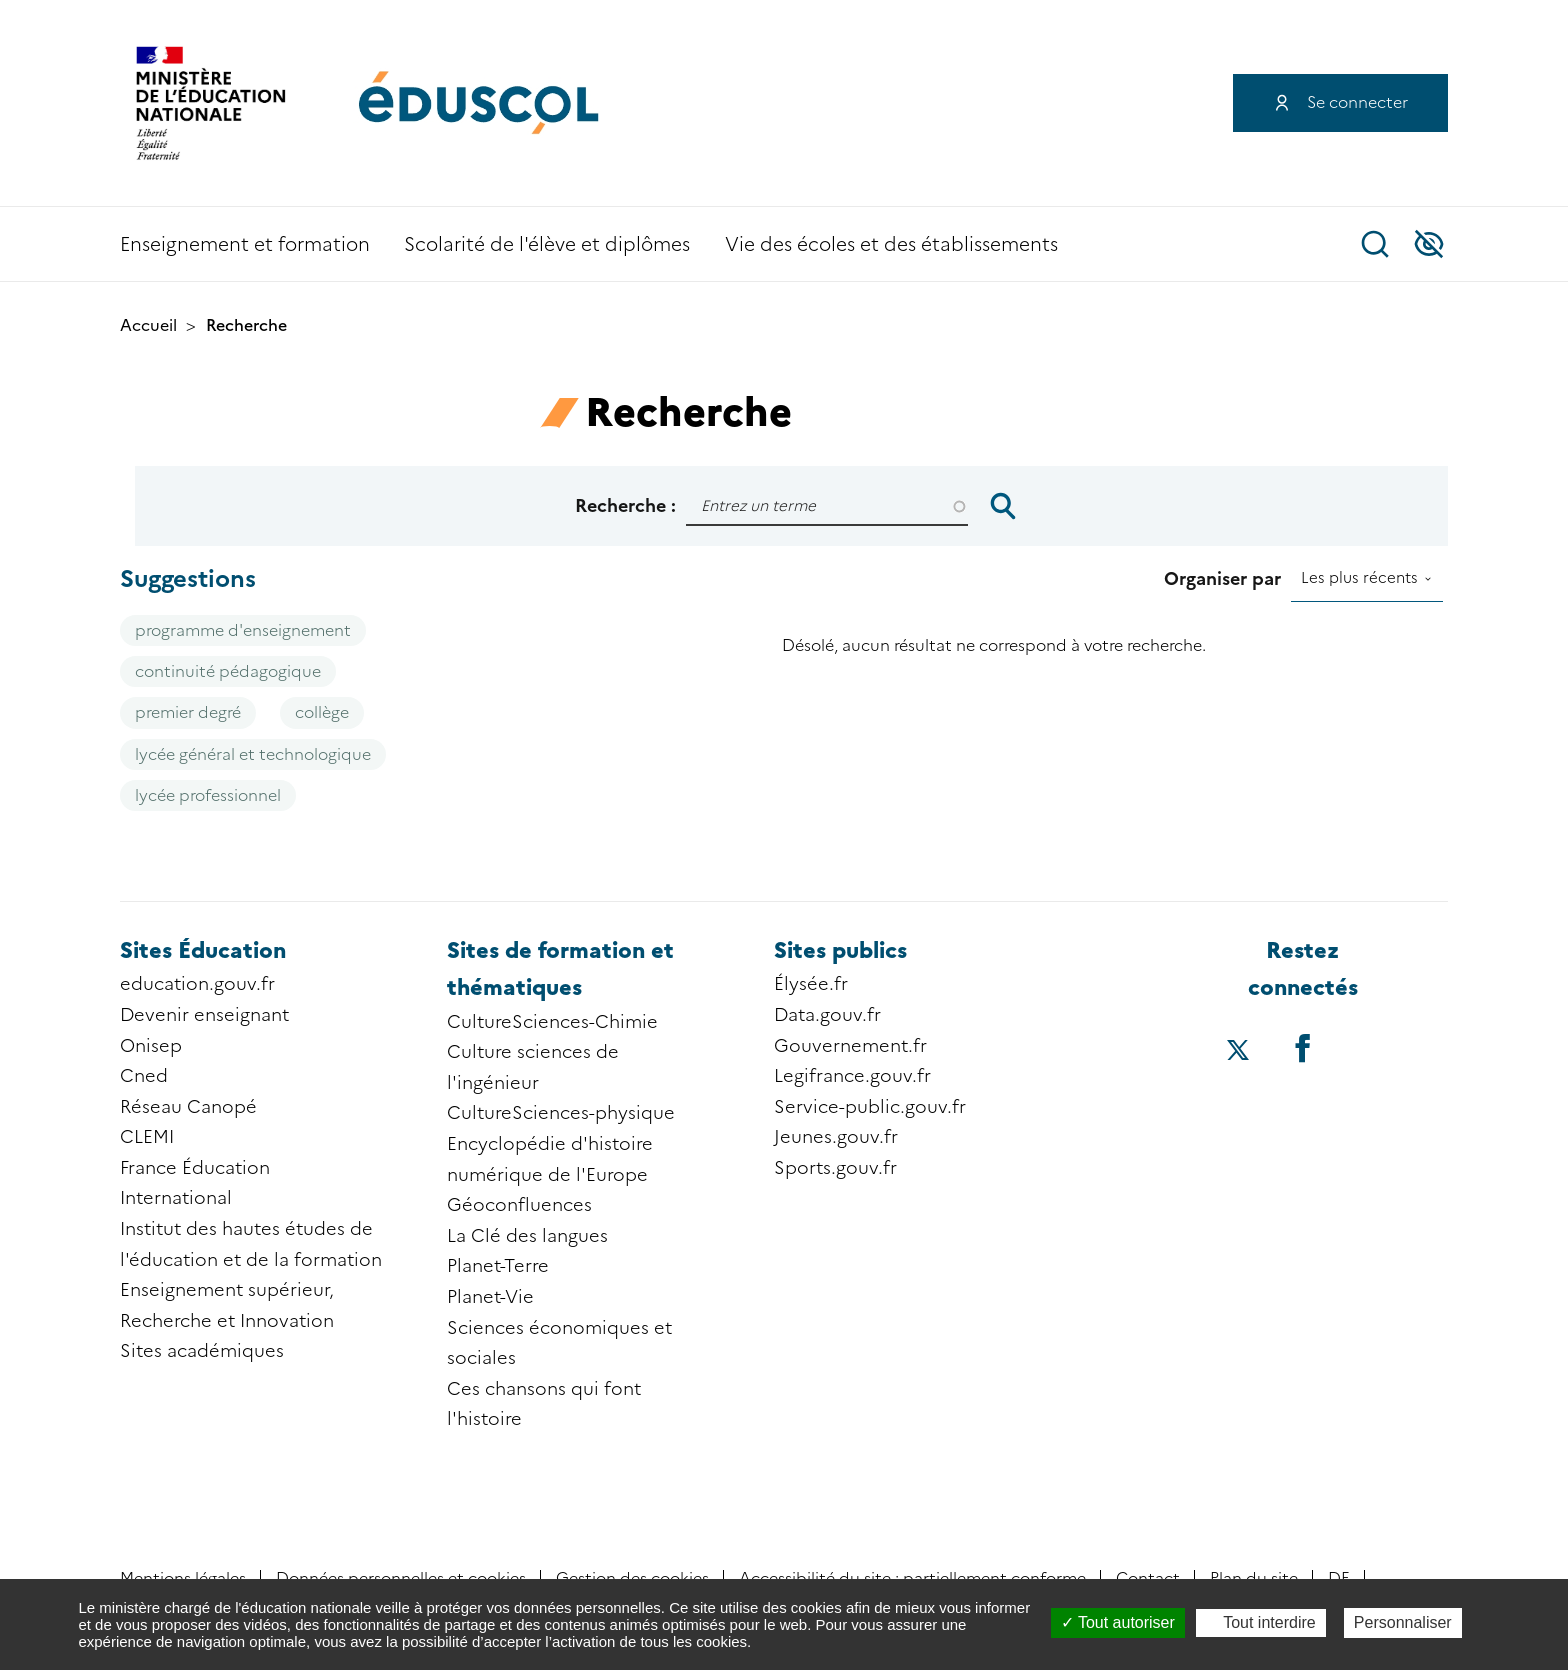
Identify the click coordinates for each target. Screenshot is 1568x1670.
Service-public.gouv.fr (870, 1107)
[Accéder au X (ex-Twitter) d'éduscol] (1238, 1052)
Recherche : (625, 506)
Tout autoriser (1118, 1622)
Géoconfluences (519, 1205)
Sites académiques (202, 1351)
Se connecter (1357, 102)
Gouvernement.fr (850, 1046)
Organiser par (1222, 579)
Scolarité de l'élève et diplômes (547, 244)
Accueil (148, 325)
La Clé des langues (527, 1236)
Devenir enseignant (204, 1015)
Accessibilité (1429, 244)
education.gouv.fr (197, 984)
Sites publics (840, 950)
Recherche (1375, 244)
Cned (144, 1076)
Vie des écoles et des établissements (891, 244)
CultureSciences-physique (561, 1113)
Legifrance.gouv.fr (852, 1076)
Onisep (151, 1046)
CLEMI (147, 1137)
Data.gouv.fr (827, 1015)
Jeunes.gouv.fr (836, 1137)
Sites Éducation (203, 950)
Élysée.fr (811, 984)
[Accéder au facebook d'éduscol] (1302, 1047)
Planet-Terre (498, 1266)
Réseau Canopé (188, 1107)
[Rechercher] (827, 506)
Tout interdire (1261, 1622)
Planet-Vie (490, 1297)
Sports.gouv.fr (835, 1168)
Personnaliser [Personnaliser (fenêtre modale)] (1403, 1622)
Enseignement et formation (245, 244)
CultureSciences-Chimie (552, 1022)
